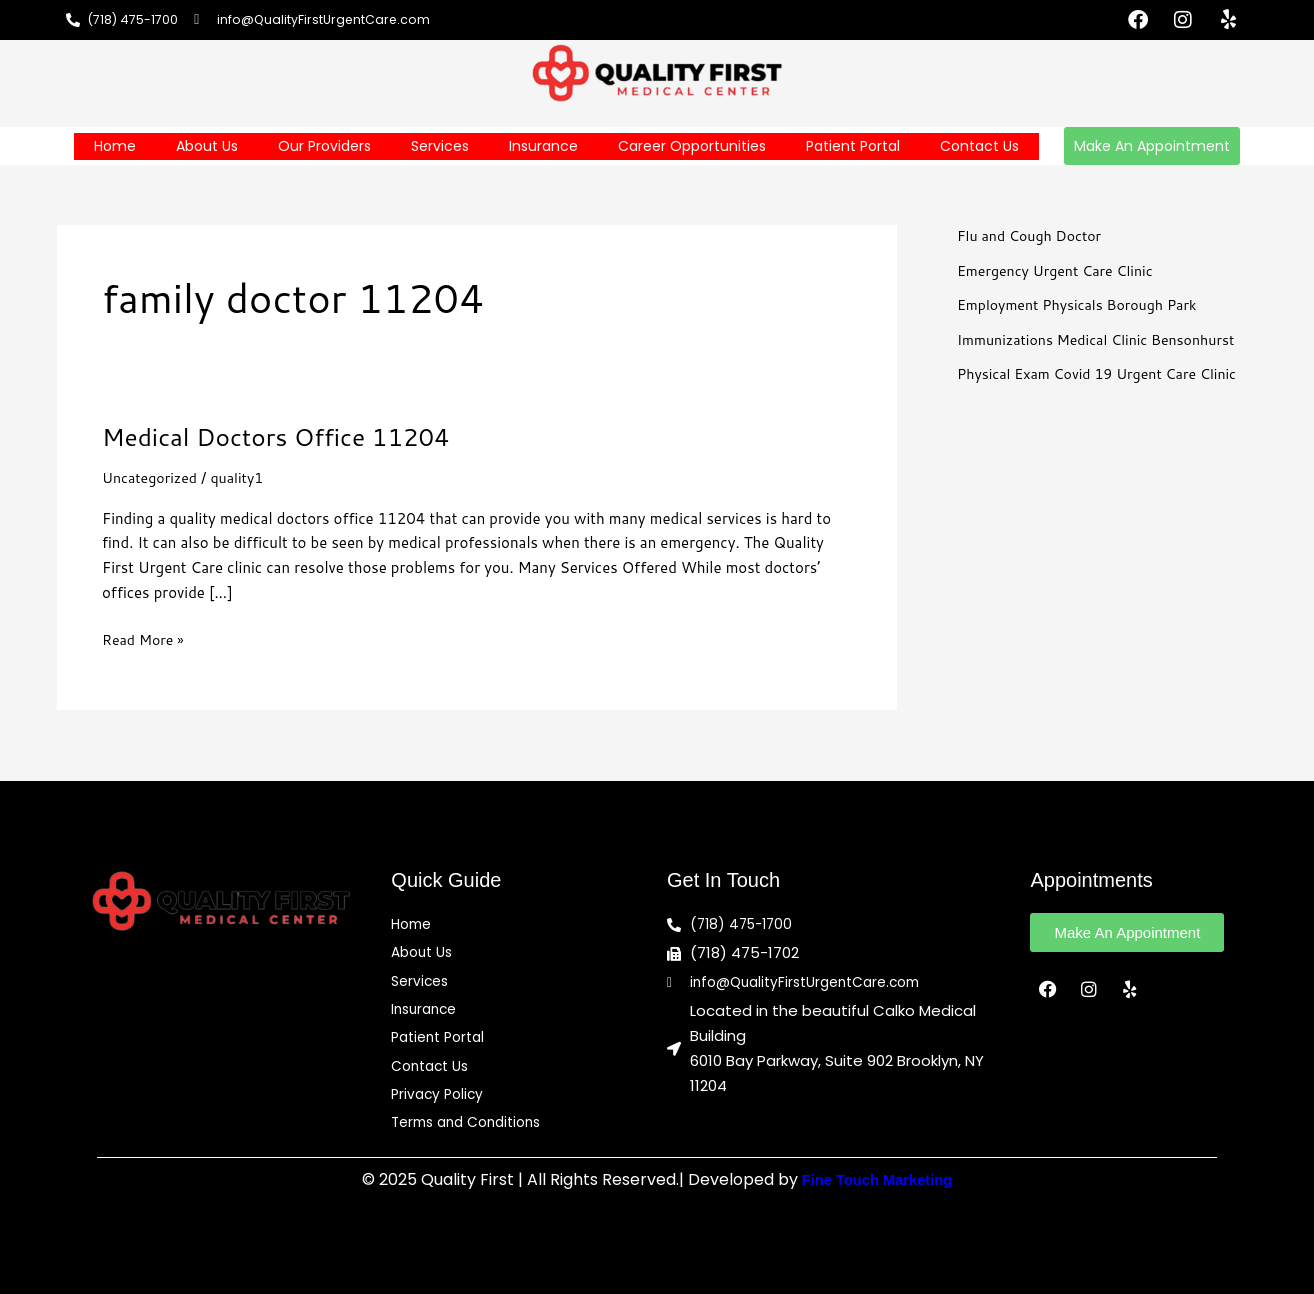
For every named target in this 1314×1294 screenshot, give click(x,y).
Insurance (543, 146)
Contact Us (979, 146)
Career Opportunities (692, 146)
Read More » (145, 639)
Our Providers (324, 146)
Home (115, 146)
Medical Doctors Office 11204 (286, 436)
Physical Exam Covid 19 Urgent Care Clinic (1105, 373)
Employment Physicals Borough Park (1084, 304)
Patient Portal (853, 146)
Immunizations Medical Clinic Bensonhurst (1104, 339)
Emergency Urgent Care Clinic (1061, 270)
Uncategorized (152, 477)
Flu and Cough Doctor (1033, 235)
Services (440, 146)
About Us (207, 146)
